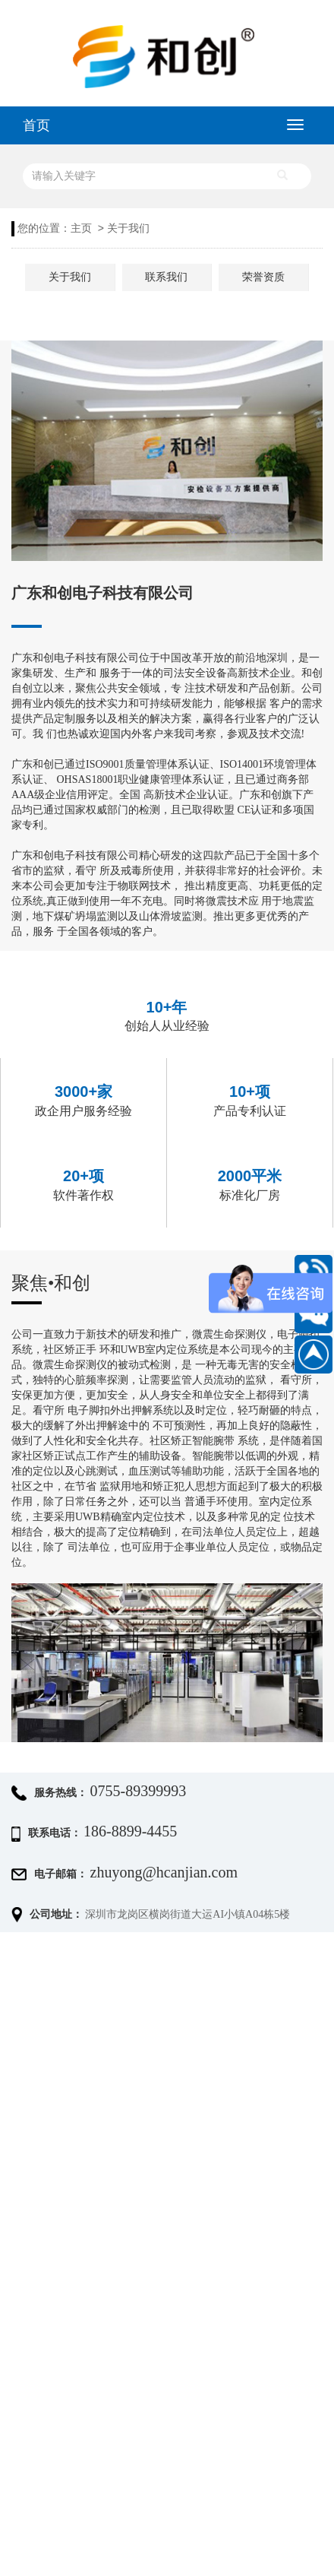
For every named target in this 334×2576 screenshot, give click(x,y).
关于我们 (128, 228)
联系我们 (166, 277)
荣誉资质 (263, 277)
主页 (81, 228)
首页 (36, 125)
